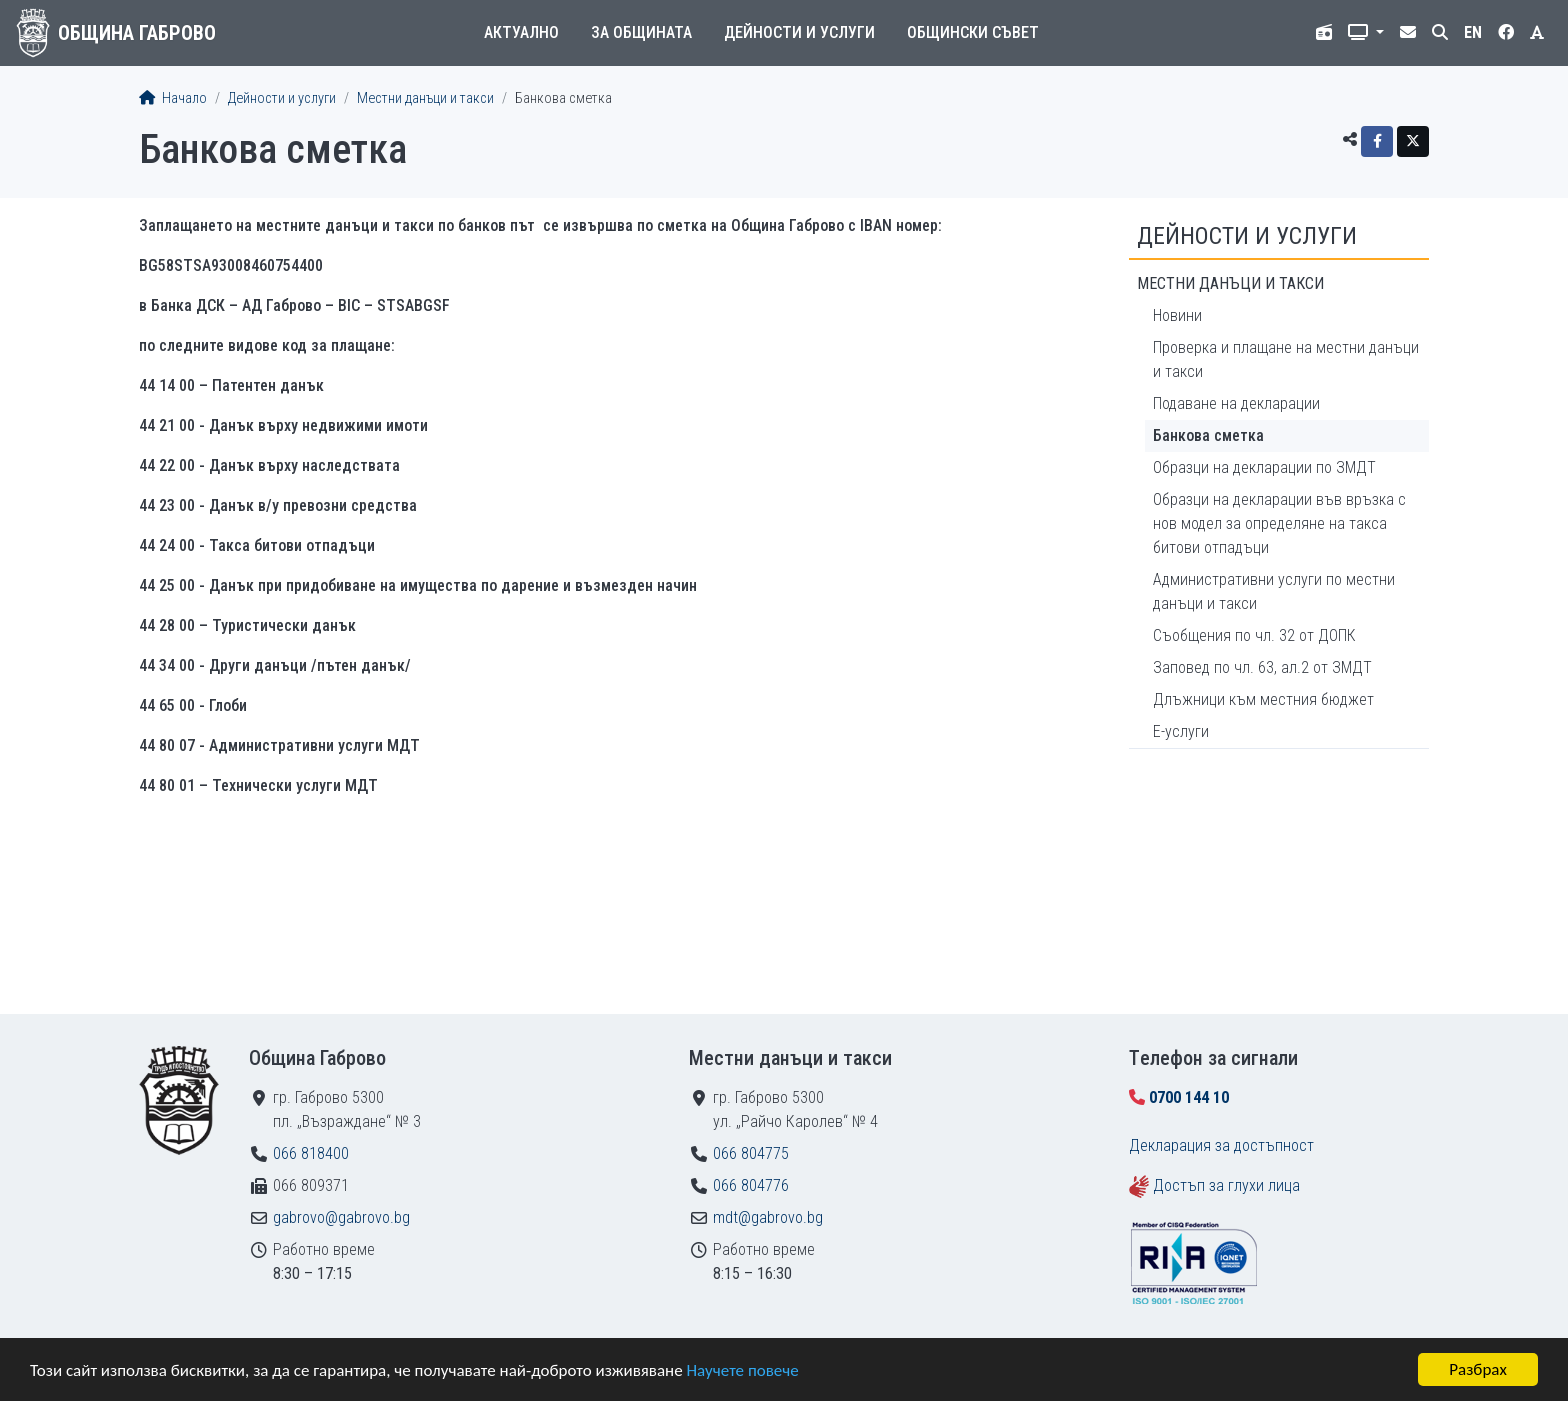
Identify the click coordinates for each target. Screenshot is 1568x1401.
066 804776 (751, 1185)
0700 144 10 (1189, 1097)
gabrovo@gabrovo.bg (341, 1217)
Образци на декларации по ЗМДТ (1264, 467)
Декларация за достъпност (1221, 1145)
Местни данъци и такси (425, 98)
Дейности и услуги (799, 32)
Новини (1177, 315)
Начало (173, 98)
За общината (641, 32)
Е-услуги (1181, 731)
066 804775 (751, 1153)
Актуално (521, 32)
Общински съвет (973, 32)
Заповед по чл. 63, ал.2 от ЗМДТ (1262, 667)
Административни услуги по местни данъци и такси (1274, 591)
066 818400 (311, 1153)
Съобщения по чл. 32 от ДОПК (1254, 635)
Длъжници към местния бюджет (1263, 699)
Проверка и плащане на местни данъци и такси (1286, 359)
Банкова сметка (1208, 435)
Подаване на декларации (1236, 403)
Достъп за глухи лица (1226, 1185)
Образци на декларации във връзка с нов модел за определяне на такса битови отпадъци (1279, 523)
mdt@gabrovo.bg (768, 1217)
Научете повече (742, 1371)
